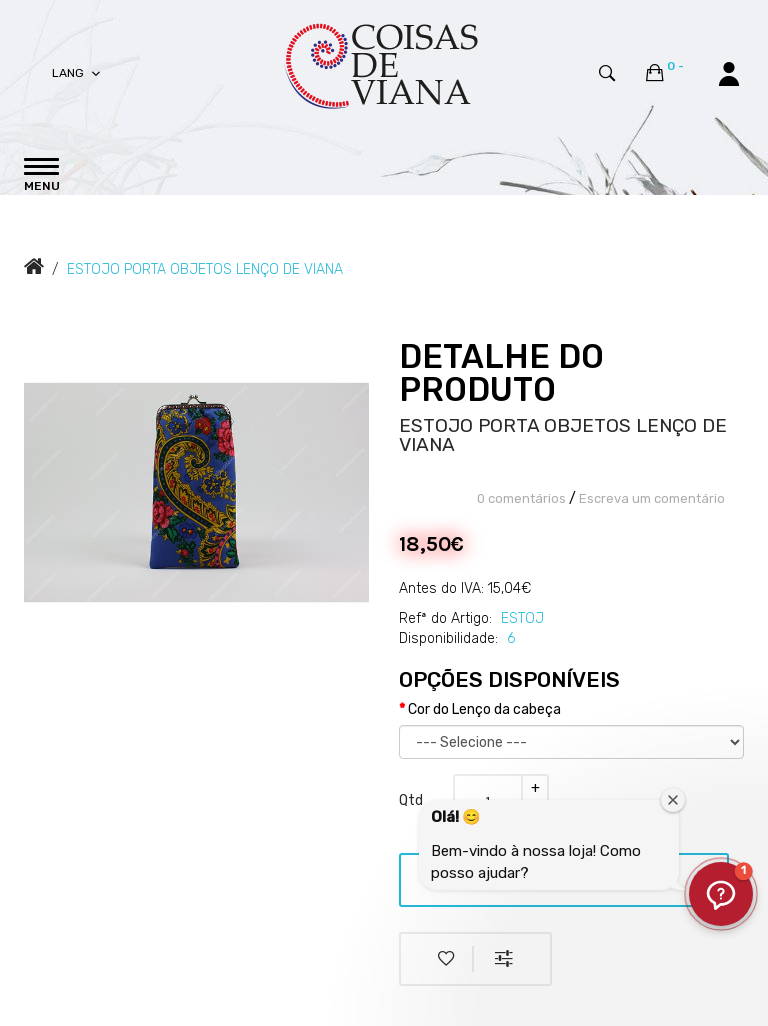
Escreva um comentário (652, 498)
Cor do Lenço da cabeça (484, 709)
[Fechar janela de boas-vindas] (673, 800)
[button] (721, 894)
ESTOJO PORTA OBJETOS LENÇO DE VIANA (205, 269)
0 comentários (521, 498)
